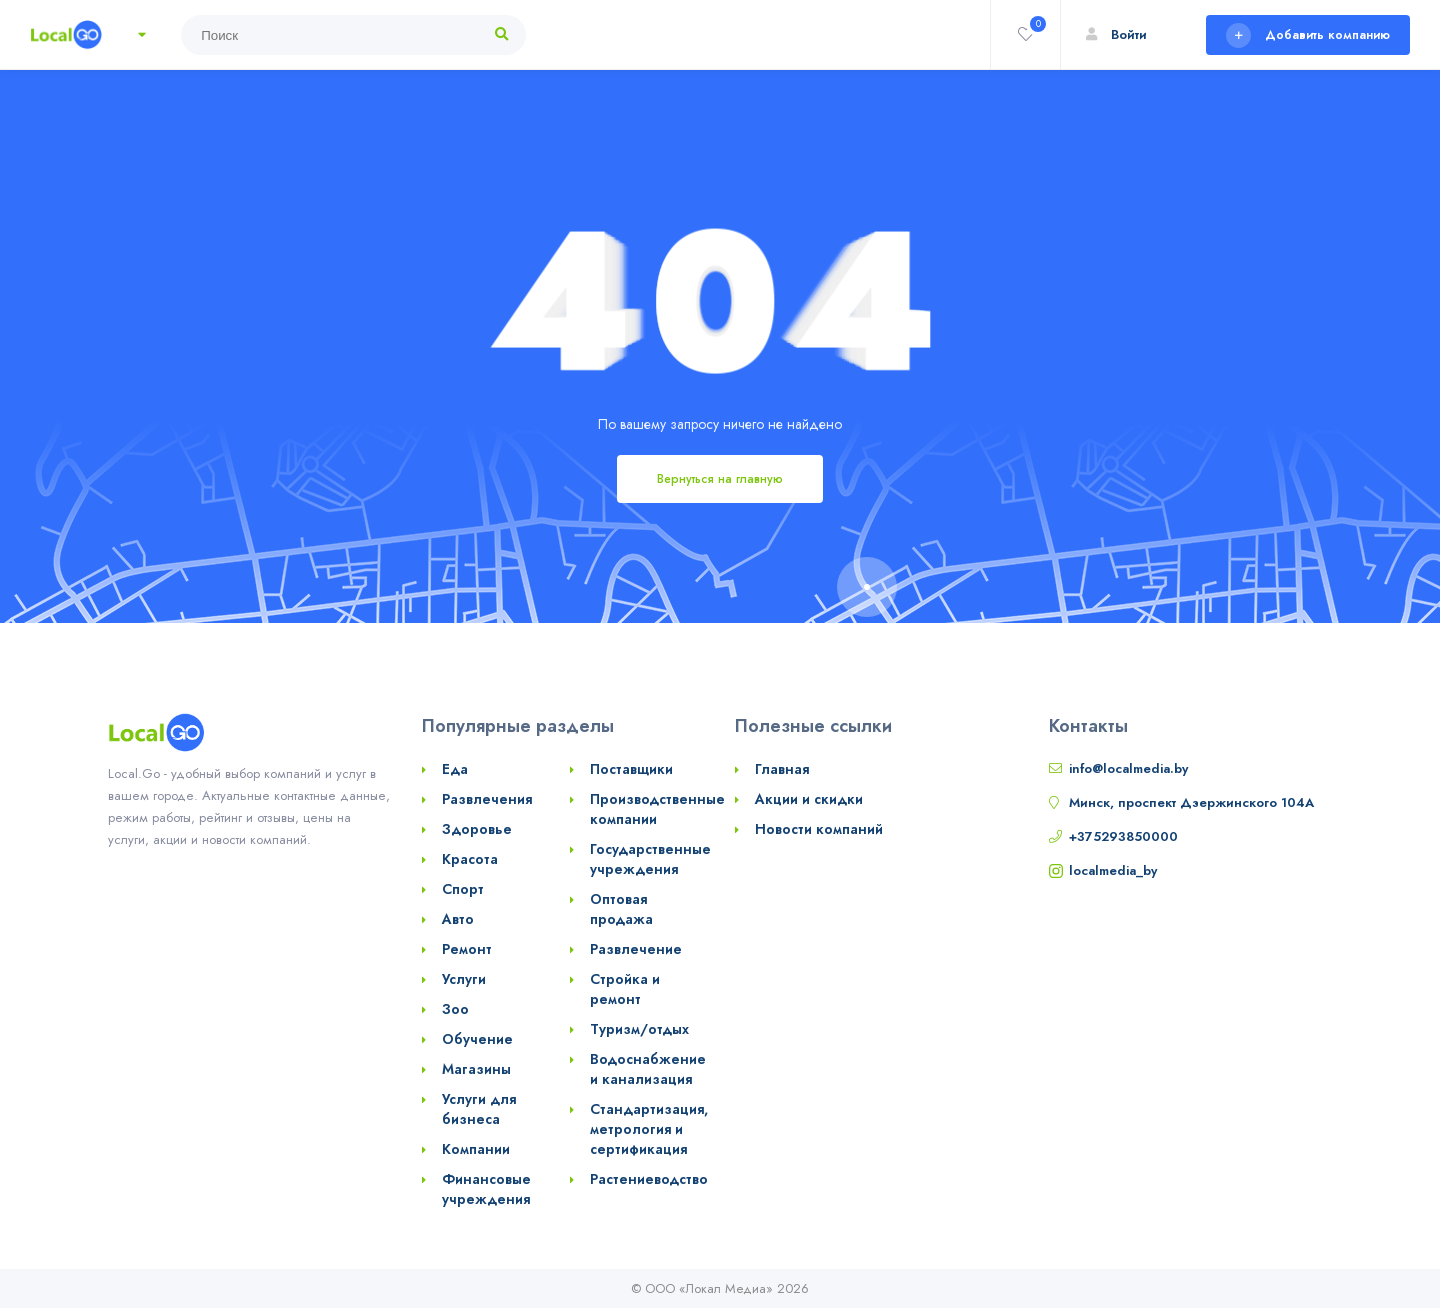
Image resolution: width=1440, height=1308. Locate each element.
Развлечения (487, 799)
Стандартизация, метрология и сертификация (649, 1129)
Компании (476, 1149)
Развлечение (636, 949)
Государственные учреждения (650, 859)
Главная (782, 769)
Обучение (477, 1039)
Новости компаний (819, 829)
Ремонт (467, 949)
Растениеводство (649, 1179)
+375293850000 (1123, 836)
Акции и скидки (809, 799)
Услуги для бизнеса (479, 1109)
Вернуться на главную (720, 479)
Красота (470, 859)
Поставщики (631, 769)
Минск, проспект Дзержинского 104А (1191, 802)
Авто (458, 919)
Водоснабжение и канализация (648, 1069)
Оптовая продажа (621, 909)
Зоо (455, 1009)
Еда (455, 769)
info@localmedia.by (1128, 768)
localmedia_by (1113, 870)
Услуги (464, 979)
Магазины (476, 1069)
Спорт (463, 889)
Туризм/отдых (639, 1029)
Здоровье (477, 829)
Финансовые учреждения (486, 1189)
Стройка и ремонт (625, 989)
